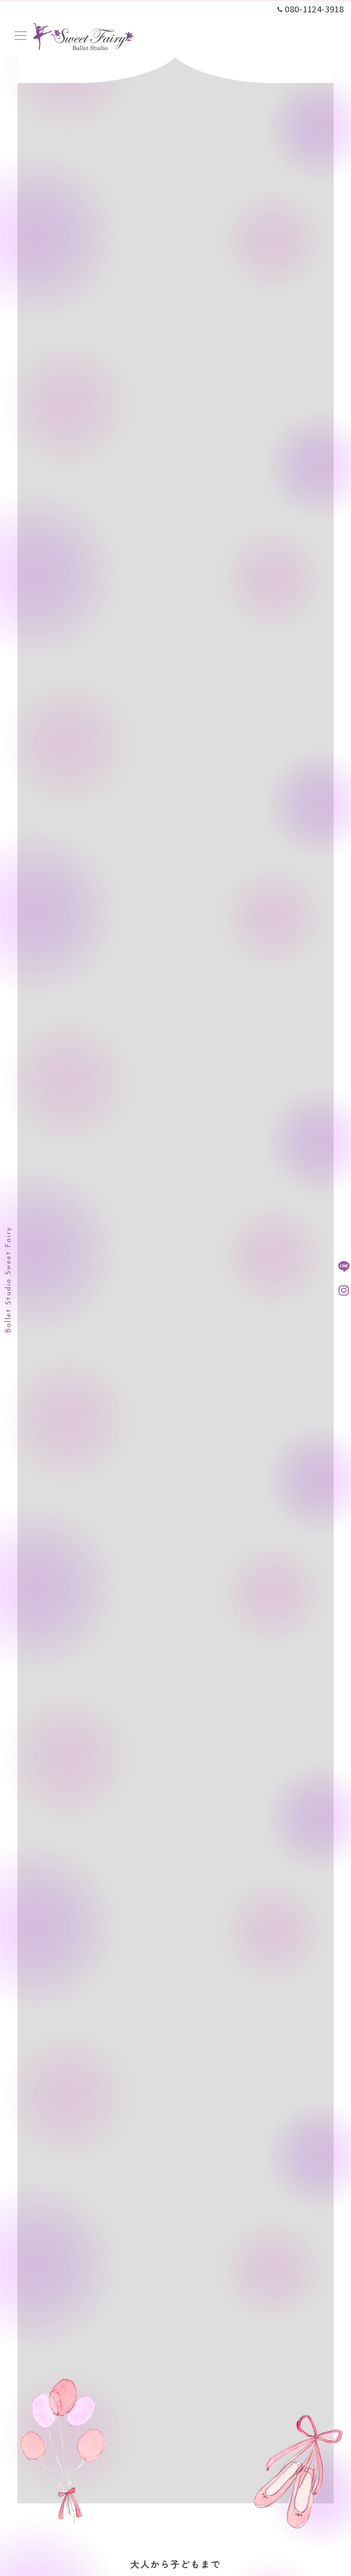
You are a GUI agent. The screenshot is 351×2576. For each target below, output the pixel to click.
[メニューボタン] (21, 36)
